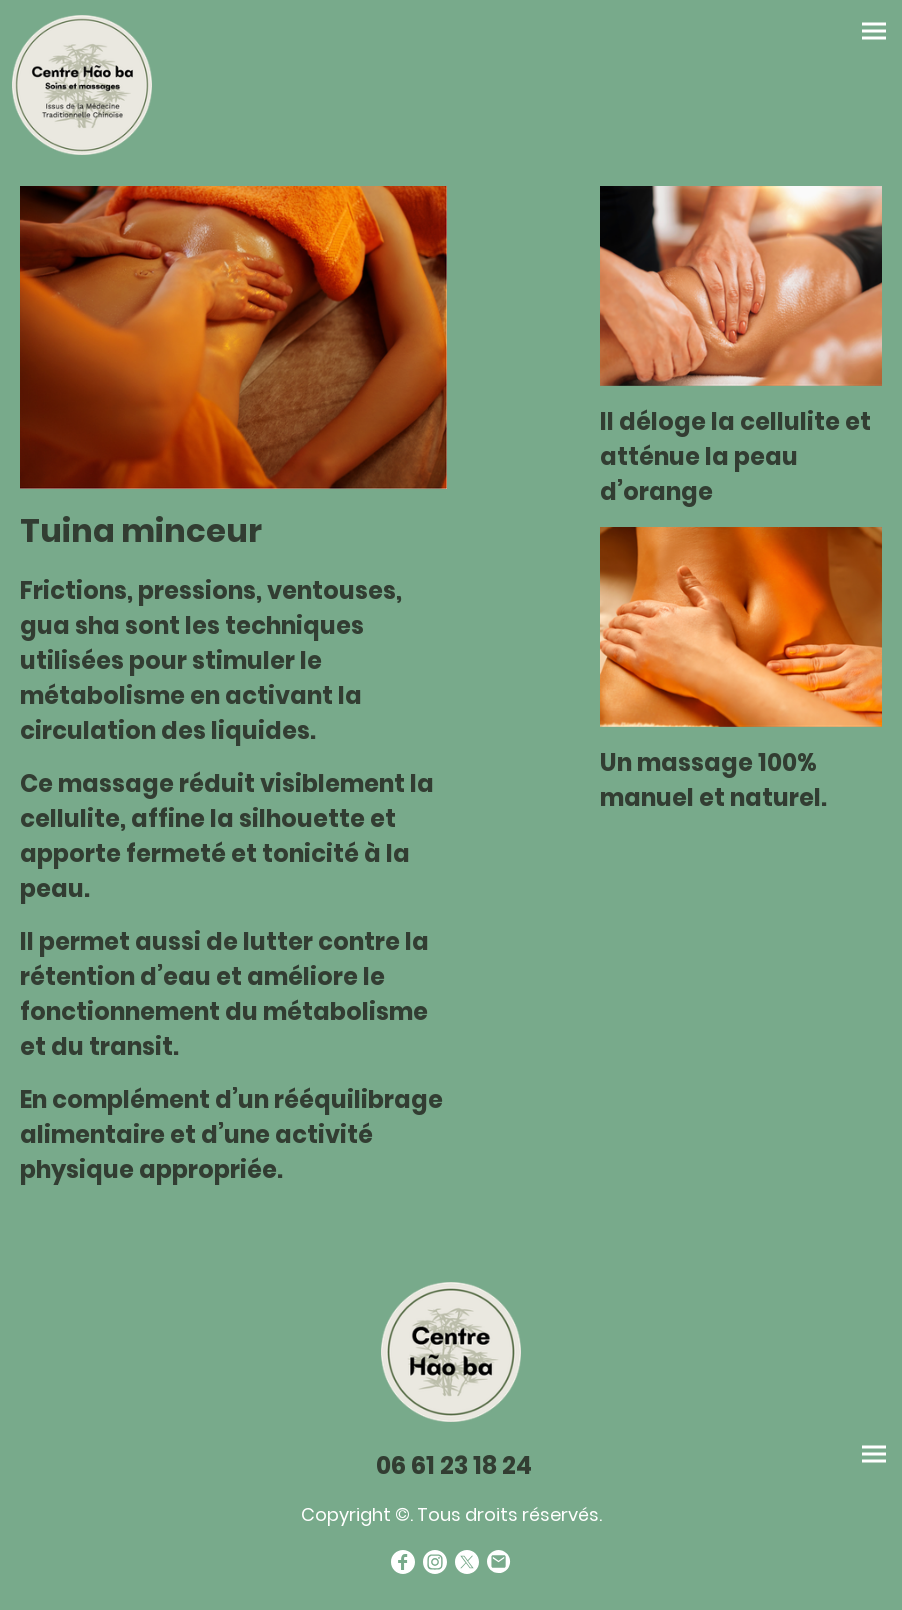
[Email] (499, 1562)
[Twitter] (467, 1562)
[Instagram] (435, 1562)
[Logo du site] (82, 85)
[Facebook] (403, 1562)
